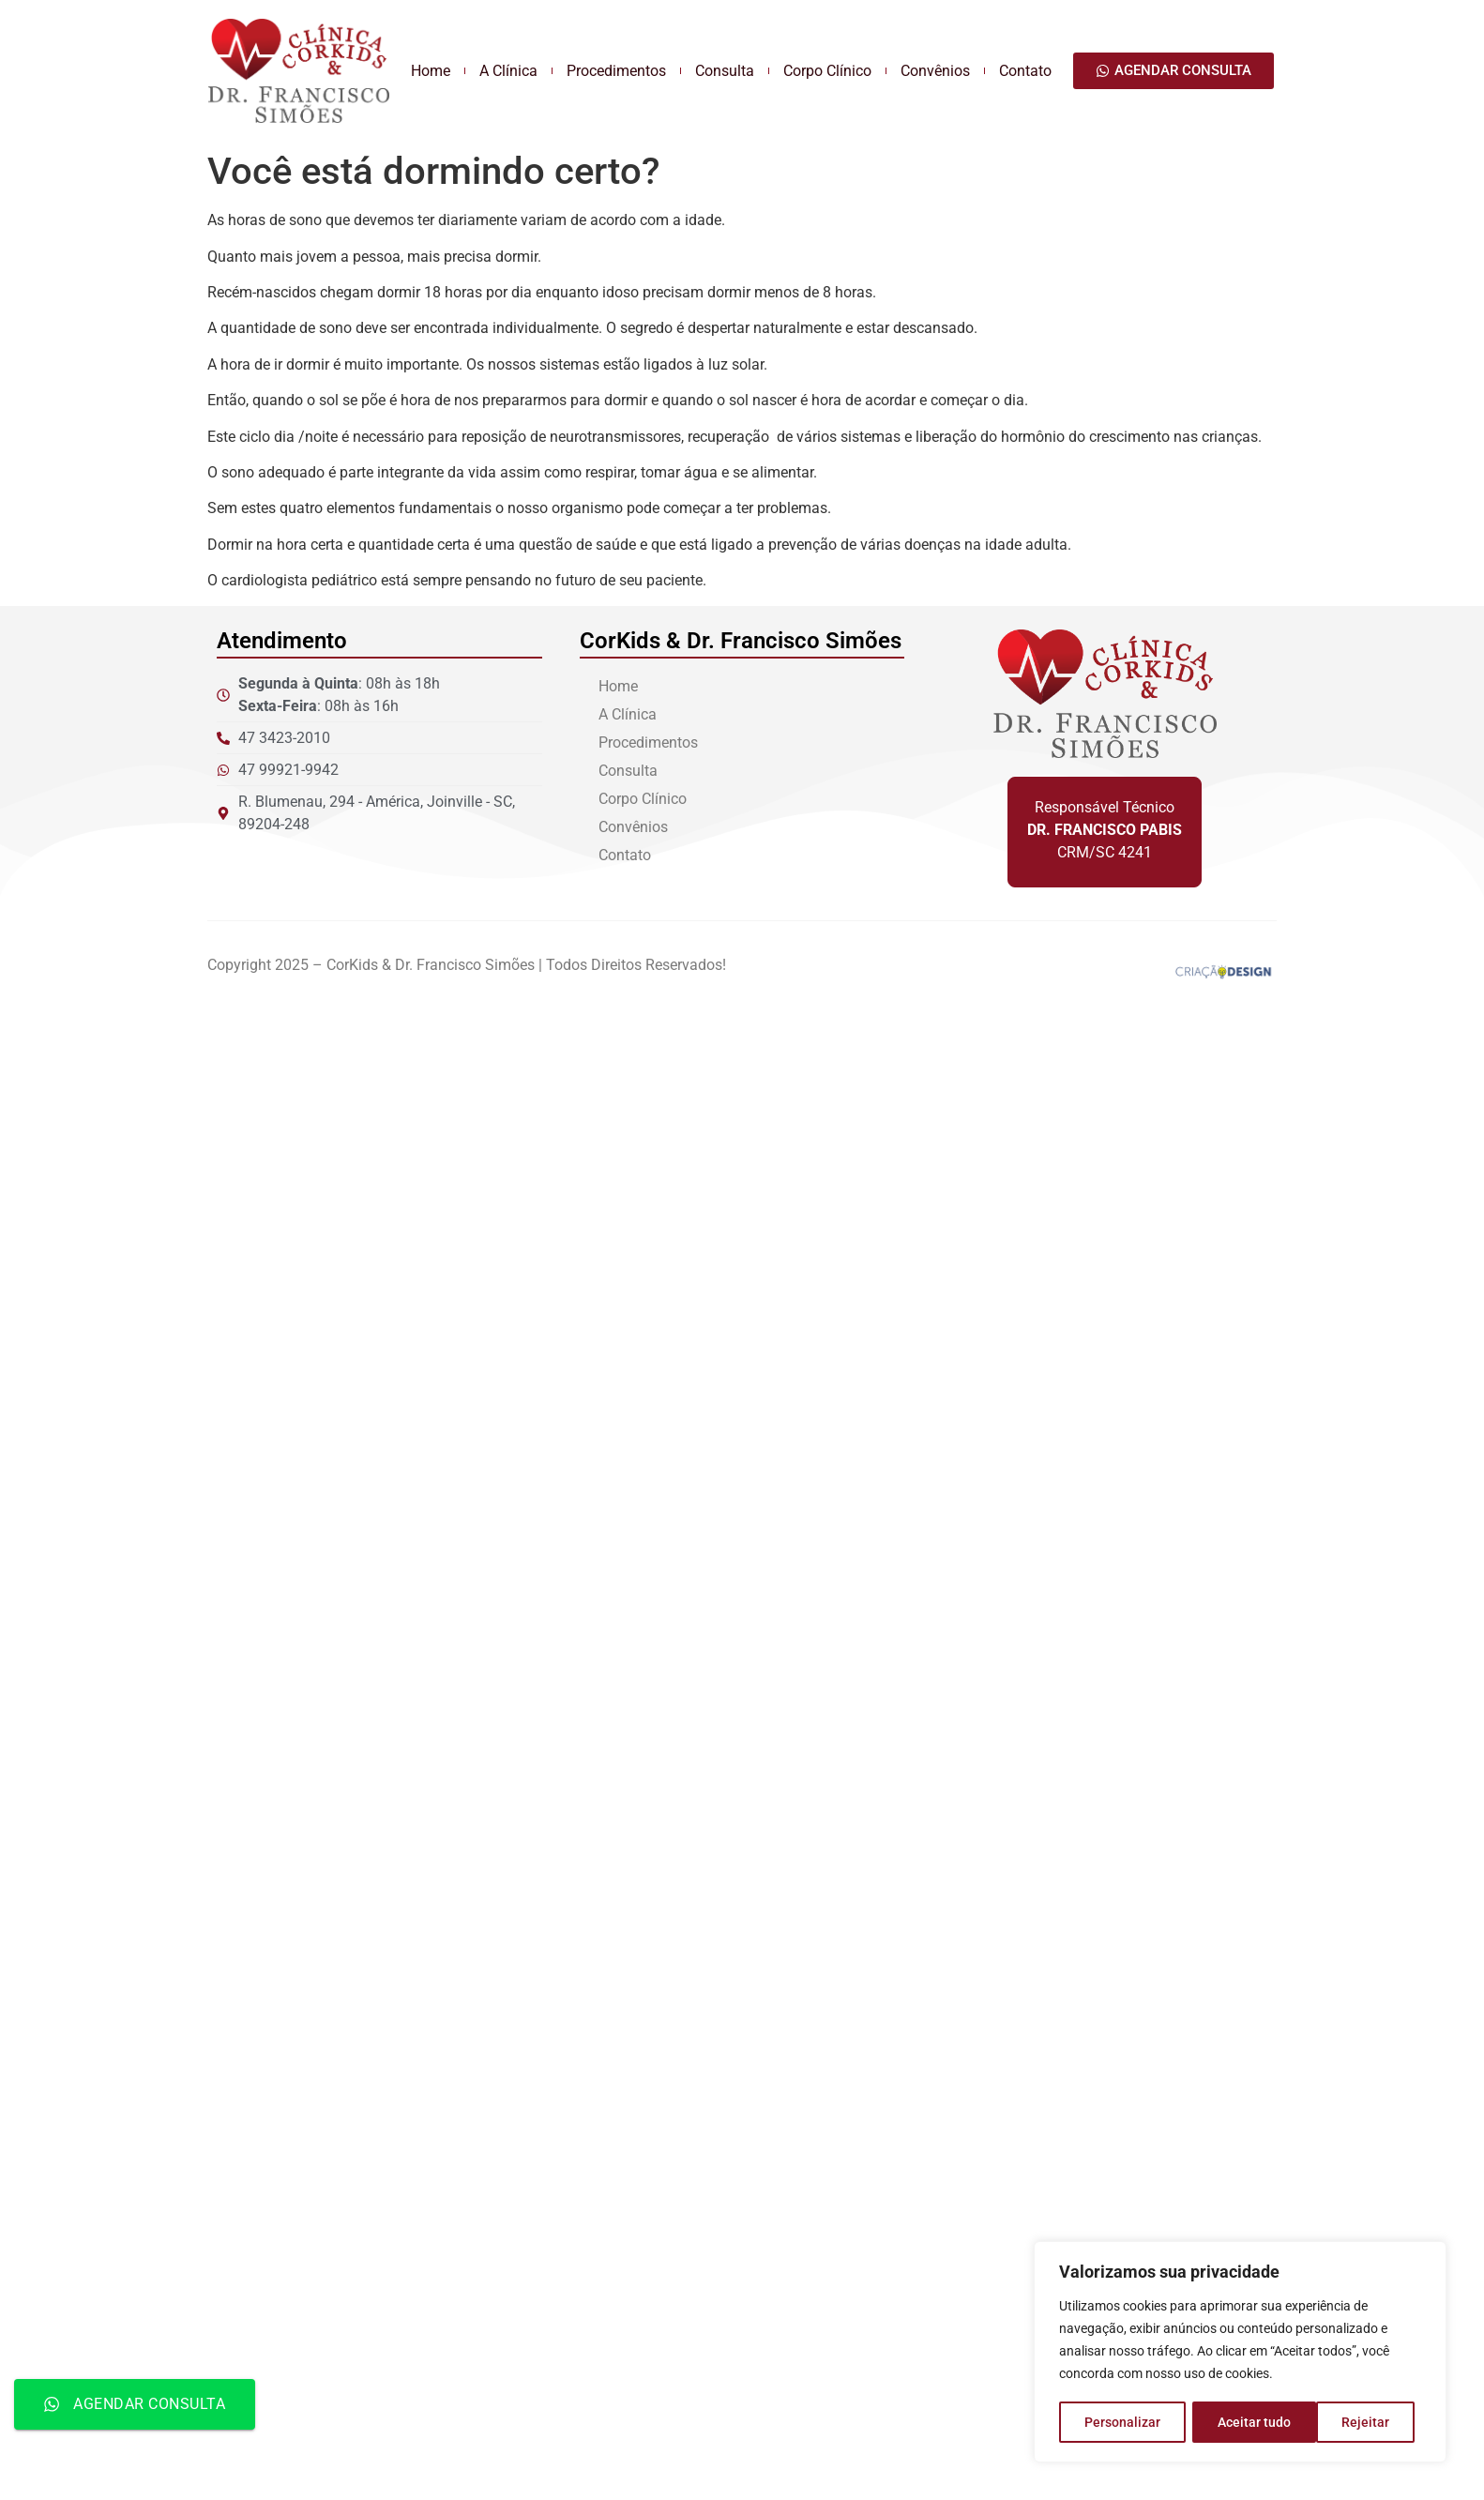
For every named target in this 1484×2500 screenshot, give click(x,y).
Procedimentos (616, 71)
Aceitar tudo (1359, 2422)
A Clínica (508, 71)
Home (430, 71)
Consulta (724, 71)
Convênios (935, 71)
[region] (1240, 2352)
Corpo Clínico (827, 71)
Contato (1025, 71)
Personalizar (1122, 2422)
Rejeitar (1241, 2422)
